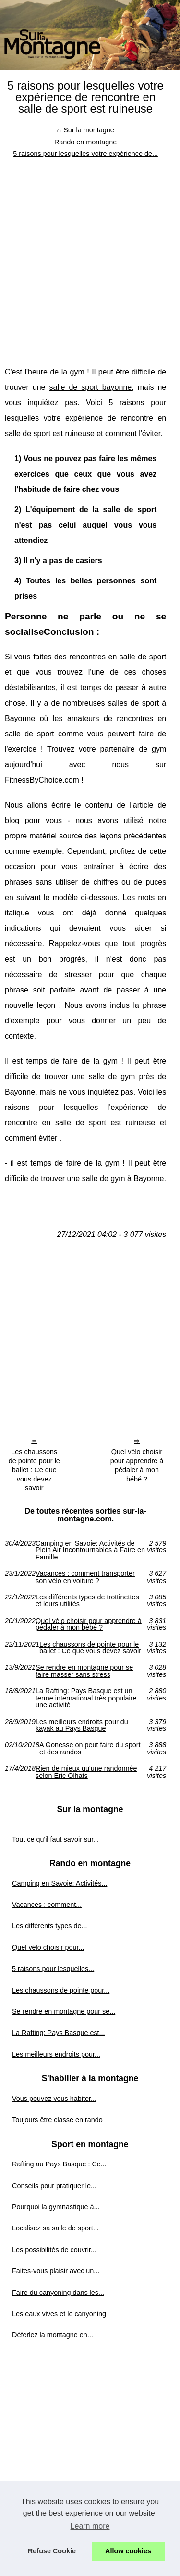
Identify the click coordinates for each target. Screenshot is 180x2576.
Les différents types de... (49, 1926)
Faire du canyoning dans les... (58, 2292)
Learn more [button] (90, 2526)
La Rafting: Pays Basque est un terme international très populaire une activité (86, 1697)
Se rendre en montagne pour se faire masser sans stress (84, 1671)
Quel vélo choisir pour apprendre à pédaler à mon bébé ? (136, 1465)
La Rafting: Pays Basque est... (58, 2032)
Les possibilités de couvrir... (54, 2250)
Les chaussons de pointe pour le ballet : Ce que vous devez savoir (34, 1470)
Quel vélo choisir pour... (48, 1947)
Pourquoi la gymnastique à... (55, 2207)
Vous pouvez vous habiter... (54, 2098)
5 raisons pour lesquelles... (53, 1968)
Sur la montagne (88, 130)
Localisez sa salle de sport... (55, 2228)
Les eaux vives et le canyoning (59, 2314)
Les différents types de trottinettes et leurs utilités (87, 1601)
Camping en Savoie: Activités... (59, 1883)
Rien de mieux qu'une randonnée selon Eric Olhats (86, 1772)
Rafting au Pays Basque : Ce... (59, 2164)
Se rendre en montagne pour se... (63, 2011)
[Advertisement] (90, 255)
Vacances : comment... (47, 1904)
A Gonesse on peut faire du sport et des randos (89, 1748)
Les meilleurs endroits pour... (56, 2054)
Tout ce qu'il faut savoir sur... (55, 1839)
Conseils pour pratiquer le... (54, 2186)
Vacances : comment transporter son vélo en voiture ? (85, 1577)
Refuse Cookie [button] (52, 2551)
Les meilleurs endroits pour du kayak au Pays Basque (82, 1725)
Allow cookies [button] (128, 2551)
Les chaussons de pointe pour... (60, 1990)
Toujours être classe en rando (57, 2120)
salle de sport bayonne (90, 387)
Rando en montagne (85, 142)
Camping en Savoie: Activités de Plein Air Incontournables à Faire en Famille (90, 1550)
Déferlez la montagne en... (52, 2335)
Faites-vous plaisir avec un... (55, 2271)
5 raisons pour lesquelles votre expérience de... (85, 153)
